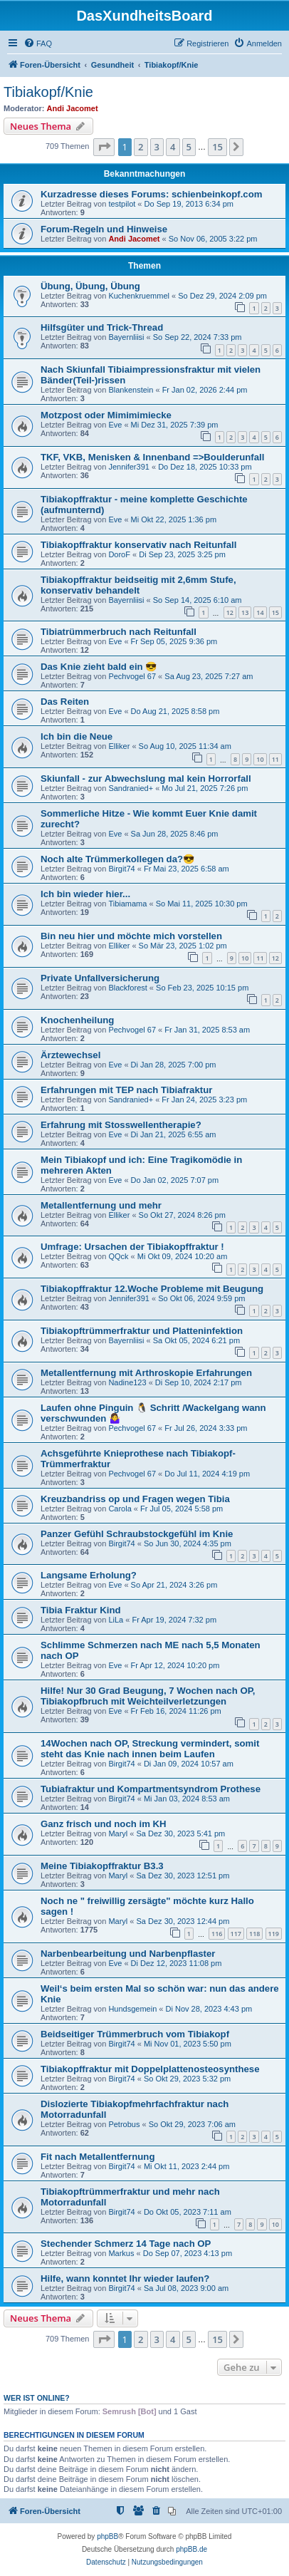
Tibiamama (127, 903)
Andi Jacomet (72, 108)
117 (236, 1933)
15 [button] (217, 146)
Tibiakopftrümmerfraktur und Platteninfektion (142, 1330)
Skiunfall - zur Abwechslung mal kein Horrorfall (146, 778)
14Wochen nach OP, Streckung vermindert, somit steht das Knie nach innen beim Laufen (150, 1748)
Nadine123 (127, 1382)
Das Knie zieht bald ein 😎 (99, 666)
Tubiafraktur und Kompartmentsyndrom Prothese (151, 1789)
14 (259, 612)
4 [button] (172, 146)
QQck (118, 1256)
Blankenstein (130, 390)
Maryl (117, 1833)
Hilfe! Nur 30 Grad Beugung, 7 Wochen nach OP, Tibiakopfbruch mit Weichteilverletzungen (148, 1696)
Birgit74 (121, 868)
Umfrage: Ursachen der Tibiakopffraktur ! (132, 1246)
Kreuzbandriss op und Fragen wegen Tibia (135, 1499)
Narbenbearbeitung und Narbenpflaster (128, 1953)
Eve (115, 424)
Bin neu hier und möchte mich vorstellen (131, 936)
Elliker (119, 746)
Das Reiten (65, 701)
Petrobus (124, 2124)
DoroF (119, 554)
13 (244, 612)
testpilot (121, 204)
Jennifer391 (128, 466)
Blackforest (127, 987)
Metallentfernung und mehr (101, 1205)
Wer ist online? (37, 2398)
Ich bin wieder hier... (85, 894)
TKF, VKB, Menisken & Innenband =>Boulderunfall (152, 457)
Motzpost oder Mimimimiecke (106, 415)
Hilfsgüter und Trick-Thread (102, 327)
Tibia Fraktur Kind (81, 1610)
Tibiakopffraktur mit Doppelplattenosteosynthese (150, 2069)
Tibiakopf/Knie (48, 92)
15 (275, 612)
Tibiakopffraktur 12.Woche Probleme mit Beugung (152, 1288)
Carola (119, 1508)
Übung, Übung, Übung (90, 286)
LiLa (115, 1619)
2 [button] (140, 146)
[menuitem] (37, 43)
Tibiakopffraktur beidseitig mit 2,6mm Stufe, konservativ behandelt (138, 585)
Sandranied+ (130, 788)
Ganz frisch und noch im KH (104, 1824)
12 (229, 612)
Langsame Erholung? (89, 1575)
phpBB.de (191, 2549)
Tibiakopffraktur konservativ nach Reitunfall (138, 544)
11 (275, 759)
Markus (121, 2253)
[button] (104, 146)
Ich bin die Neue (76, 736)
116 (216, 1933)
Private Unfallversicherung (100, 978)
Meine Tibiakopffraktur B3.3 (102, 1866)
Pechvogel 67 (132, 676)
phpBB (107, 2536)
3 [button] (156, 146)
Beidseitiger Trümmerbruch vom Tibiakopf (135, 2034)
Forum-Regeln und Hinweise (104, 229)
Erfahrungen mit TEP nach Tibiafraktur (126, 1090)
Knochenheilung (77, 1020)
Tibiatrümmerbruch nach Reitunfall (118, 631)
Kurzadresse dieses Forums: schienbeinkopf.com (151, 194)
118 (254, 1933)
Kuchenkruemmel (138, 295)
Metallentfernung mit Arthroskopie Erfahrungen (146, 1372)
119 (273, 1933)
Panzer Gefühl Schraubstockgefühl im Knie (137, 1533)
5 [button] (188, 146)
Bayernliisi (126, 337)
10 (259, 759)
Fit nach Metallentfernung (97, 2156)
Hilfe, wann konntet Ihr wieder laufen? (125, 2278)
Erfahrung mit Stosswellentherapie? (121, 1124)
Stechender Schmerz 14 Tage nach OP (126, 2243)
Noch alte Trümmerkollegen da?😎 (117, 859)
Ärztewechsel (70, 1055)
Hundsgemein (132, 2009)
